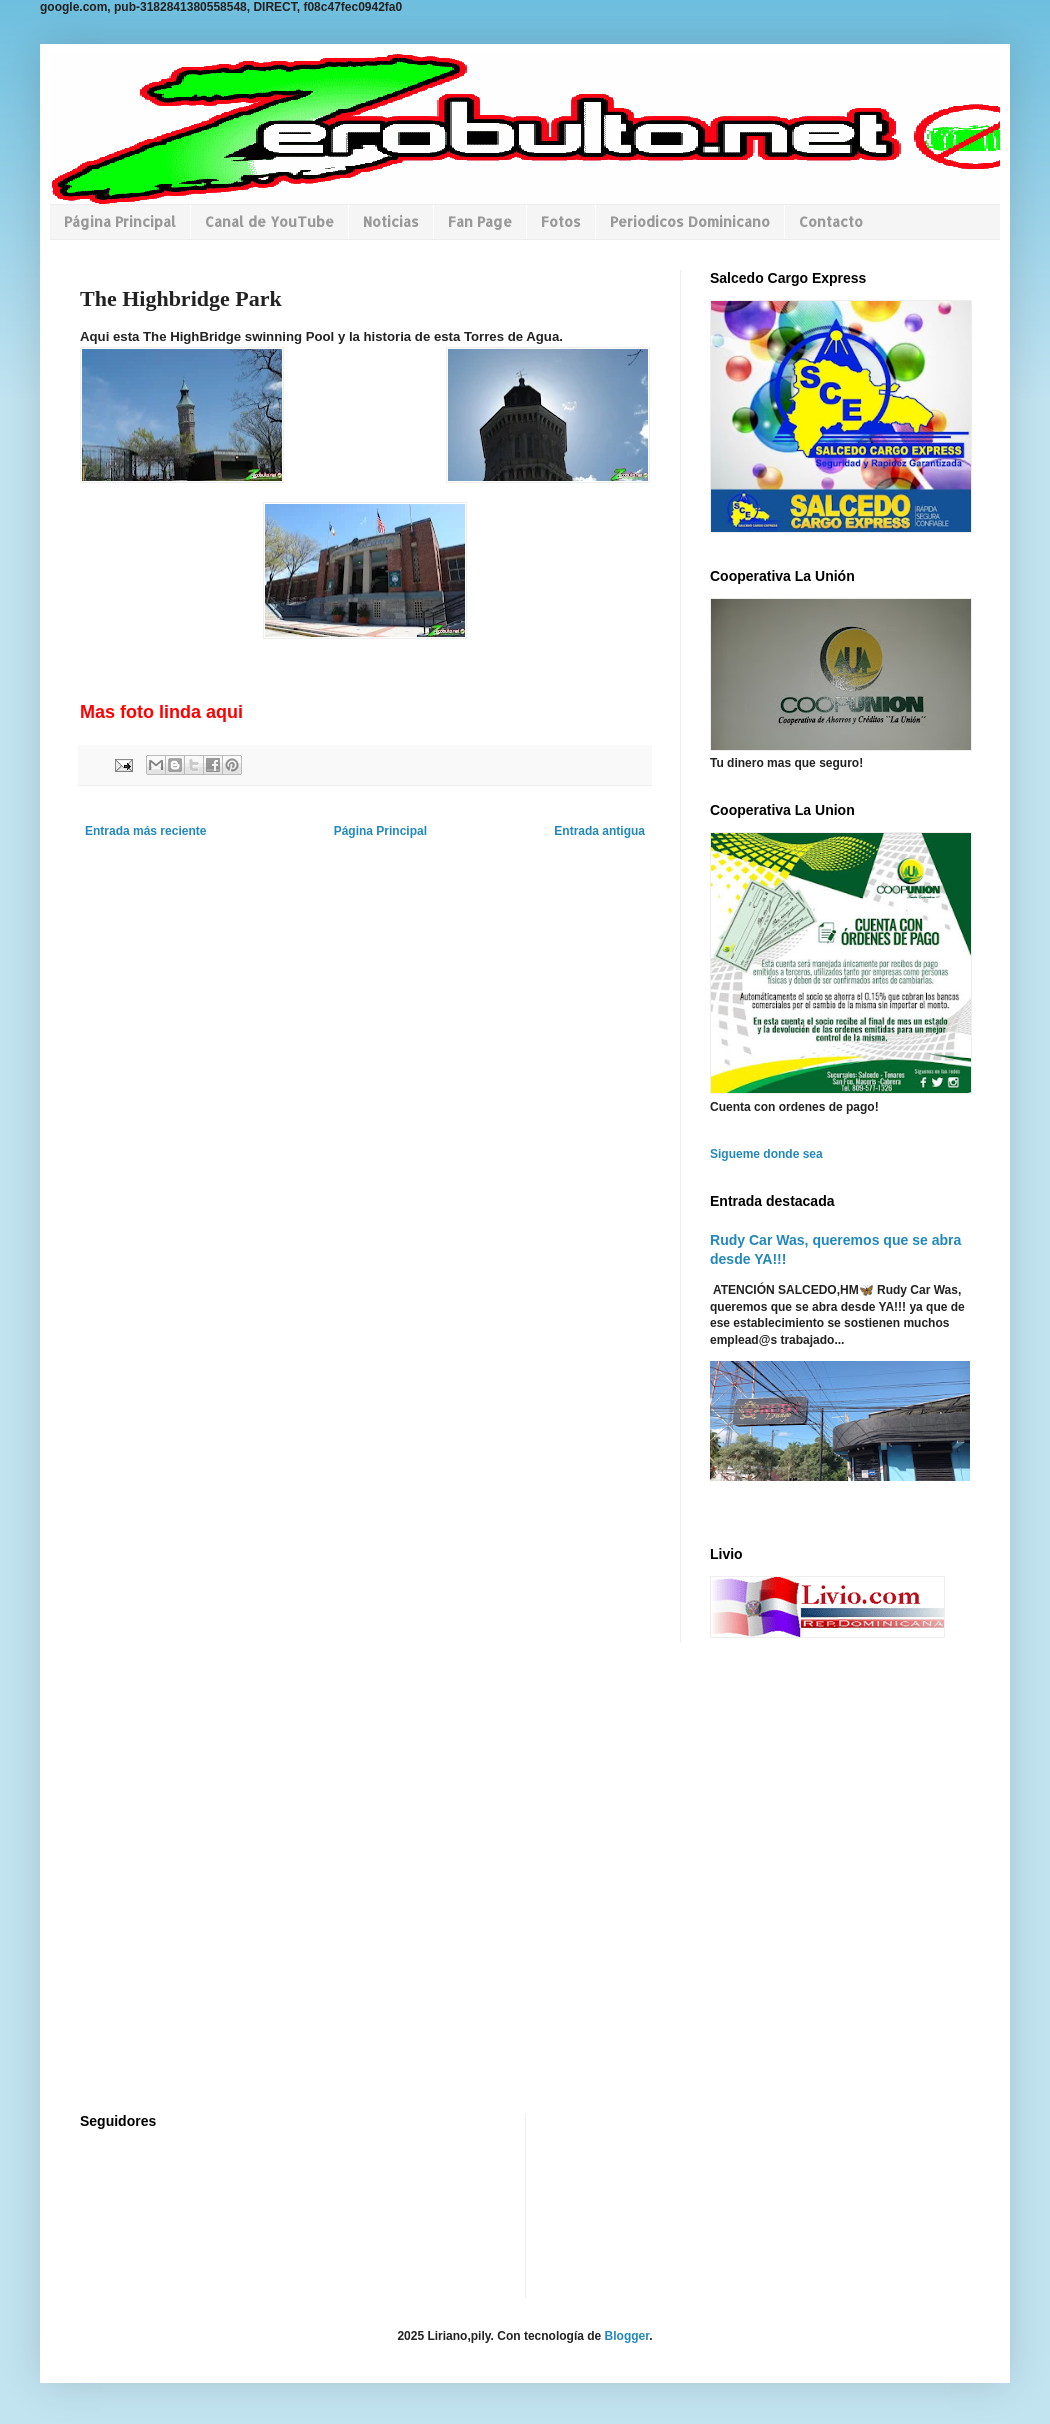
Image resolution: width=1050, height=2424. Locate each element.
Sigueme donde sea (766, 1154)
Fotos (561, 221)
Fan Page (480, 221)
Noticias (391, 221)
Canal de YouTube (269, 221)
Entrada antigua (599, 831)
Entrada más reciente (145, 831)
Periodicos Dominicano (690, 221)
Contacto (831, 221)
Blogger (627, 2336)
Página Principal (120, 221)
